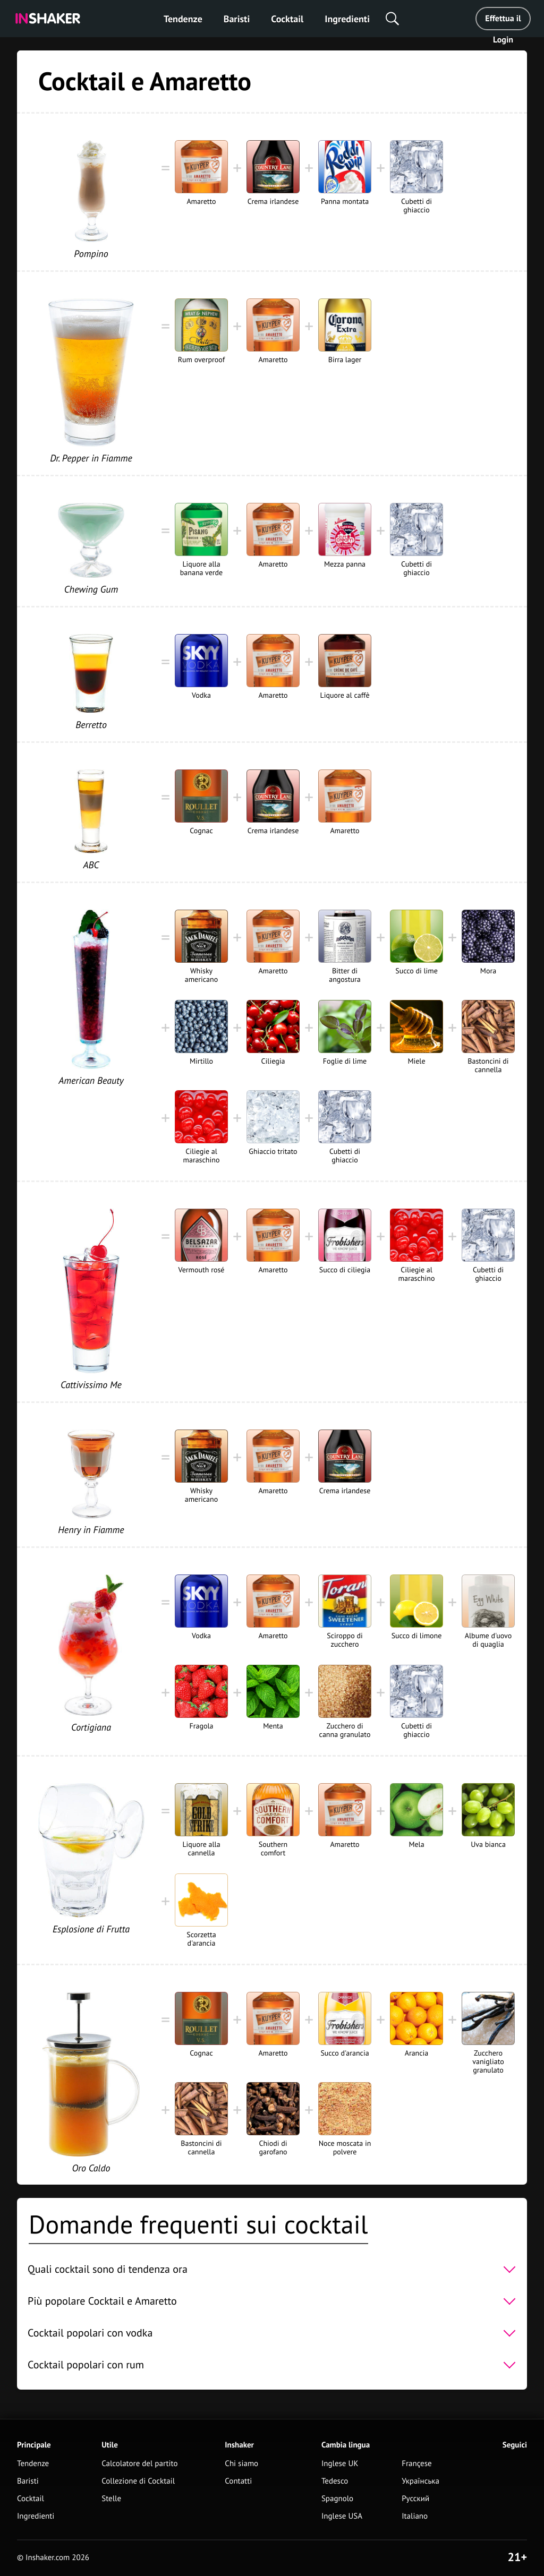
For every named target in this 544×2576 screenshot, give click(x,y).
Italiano (415, 2516)
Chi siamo (241, 2464)
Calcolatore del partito (139, 2464)
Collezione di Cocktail (138, 2481)
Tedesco (334, 2481)
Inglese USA (341, 2516)
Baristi (237, 19)
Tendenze (183, 19)
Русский (415, 2499)
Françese (416, 2464)
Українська (420, 2481)
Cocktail (287, 19)
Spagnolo (337, 2499)
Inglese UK (340, 2464)
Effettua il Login (503, 21)
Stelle (111, 2499)
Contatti (238, 2481)
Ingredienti (347, 19)
